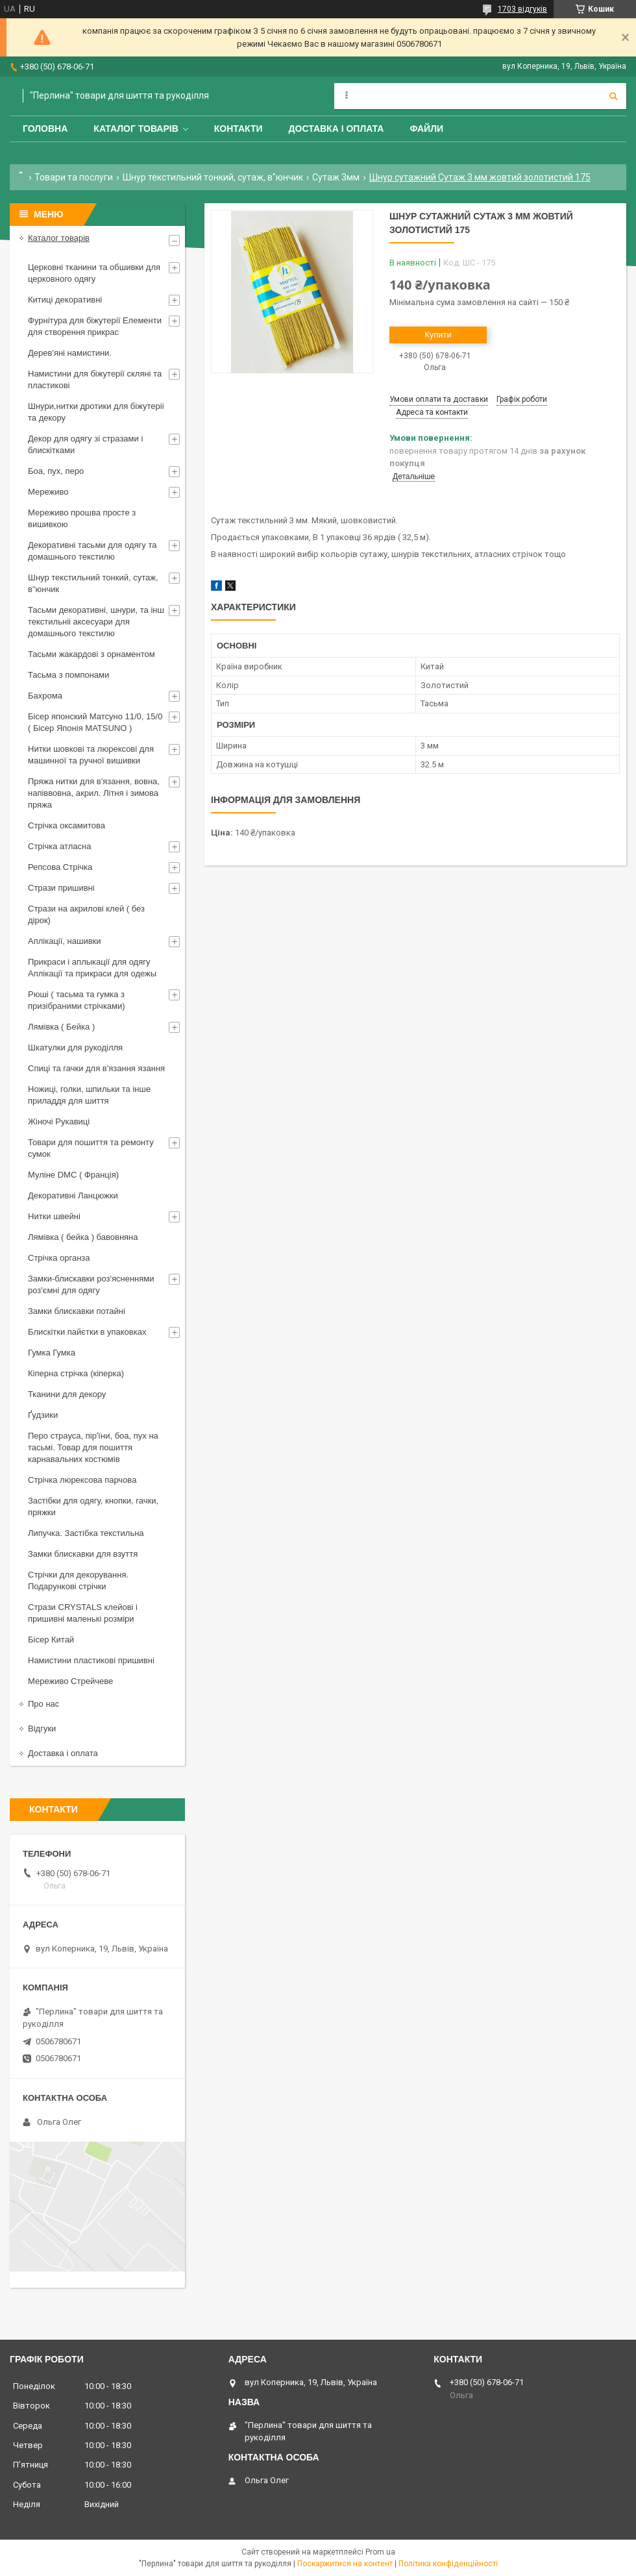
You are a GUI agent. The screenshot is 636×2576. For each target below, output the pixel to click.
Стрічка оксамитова (66, 825)
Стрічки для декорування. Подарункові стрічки (78, 1580)
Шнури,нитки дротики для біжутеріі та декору (96, 412)
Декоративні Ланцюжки (73, 1195)
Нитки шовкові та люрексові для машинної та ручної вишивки (91, 754)
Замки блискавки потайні (76, 1311)
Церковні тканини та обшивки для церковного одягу (94, 273)
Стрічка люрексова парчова (82, 1480)
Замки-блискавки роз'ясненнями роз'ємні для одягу (91, 1284)
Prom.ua (380, 2552)
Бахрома (45, 695)
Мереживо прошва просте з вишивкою (82, 518)
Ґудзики (43, 1415)
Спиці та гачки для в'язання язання (96, 1068)
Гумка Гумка (51, 1352)
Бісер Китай (51, 1639)
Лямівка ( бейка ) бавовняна (83, 1237)
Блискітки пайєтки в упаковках (87, 1332)
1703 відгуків (522, 9)
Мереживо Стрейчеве (70, 1681)
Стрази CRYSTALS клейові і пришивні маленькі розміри (83, 1613)
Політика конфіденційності (448, 2563)
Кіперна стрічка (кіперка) (76, 1373)
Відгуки (42, 1728)
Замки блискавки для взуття (83, 1554)
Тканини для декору (67, 1394)
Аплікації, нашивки (64, 941)
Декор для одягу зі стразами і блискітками (85, 444)
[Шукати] (613, 96)
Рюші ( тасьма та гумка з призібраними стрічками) (76, 1000)
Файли (426, 128)
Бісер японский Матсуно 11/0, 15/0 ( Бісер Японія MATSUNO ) (95, 722)
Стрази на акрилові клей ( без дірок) (86, 914)
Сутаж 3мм (336, 177)
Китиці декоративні (65, 299)
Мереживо (48, 492)
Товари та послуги (73, 177)
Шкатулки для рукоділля (75, 1047)
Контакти (238, 128)
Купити (438, 335)
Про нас (43, 1704)
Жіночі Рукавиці (59, 1121)
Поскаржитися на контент (345, 2563)
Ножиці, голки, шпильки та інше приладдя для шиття (89, 1095)
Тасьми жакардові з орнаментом (91, 654)
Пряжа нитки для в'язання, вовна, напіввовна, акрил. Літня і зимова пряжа (94, 793)
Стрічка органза (59, 1258)
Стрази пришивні (61, 888)
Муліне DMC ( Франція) (73, 1175)
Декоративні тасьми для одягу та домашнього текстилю (92, 551)
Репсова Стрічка (60, 867)
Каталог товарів (135, 128)
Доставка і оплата (336, 128)
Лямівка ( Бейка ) (61, 1027)
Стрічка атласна (59, 846)
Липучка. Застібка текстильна (86, 1533)
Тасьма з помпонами (68, 675)
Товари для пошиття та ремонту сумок (91, 1148)
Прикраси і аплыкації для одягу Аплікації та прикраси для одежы (92, 967)
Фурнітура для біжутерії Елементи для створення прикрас (95, 326)
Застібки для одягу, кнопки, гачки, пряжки (93, 1506)
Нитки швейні (54, 1216)
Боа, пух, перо (56, 471)
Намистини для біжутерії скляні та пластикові (95, 379)
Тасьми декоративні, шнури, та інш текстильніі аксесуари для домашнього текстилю (96, 621)
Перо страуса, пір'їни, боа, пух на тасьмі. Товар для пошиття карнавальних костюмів (93, 1447)
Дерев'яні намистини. (70, 353)
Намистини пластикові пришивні (91, 1660)
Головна (45, 128)
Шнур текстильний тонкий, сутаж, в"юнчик (213, 177)
